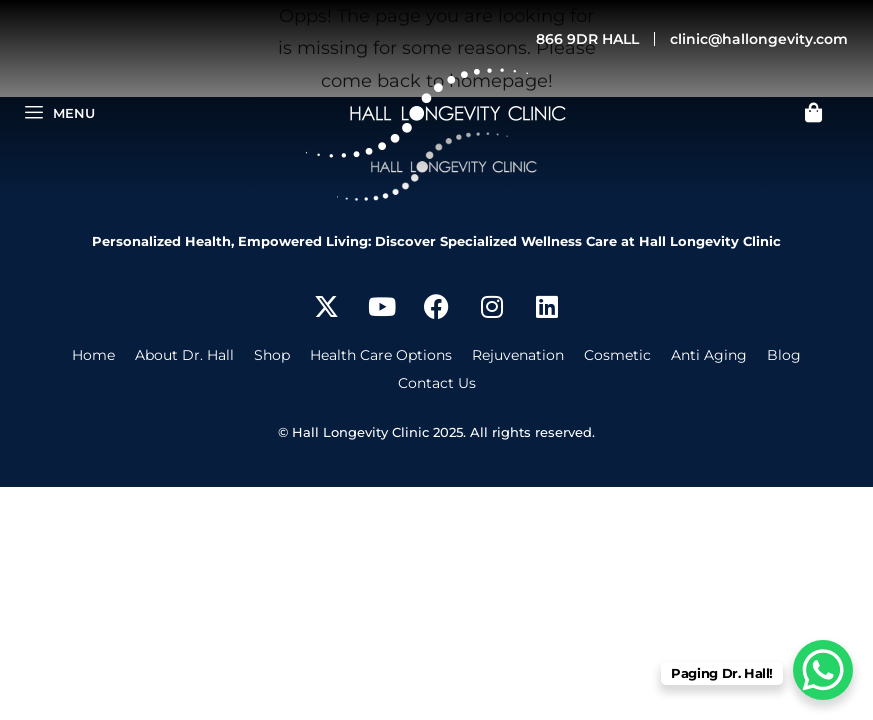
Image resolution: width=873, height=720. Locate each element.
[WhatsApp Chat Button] (823, 670)
